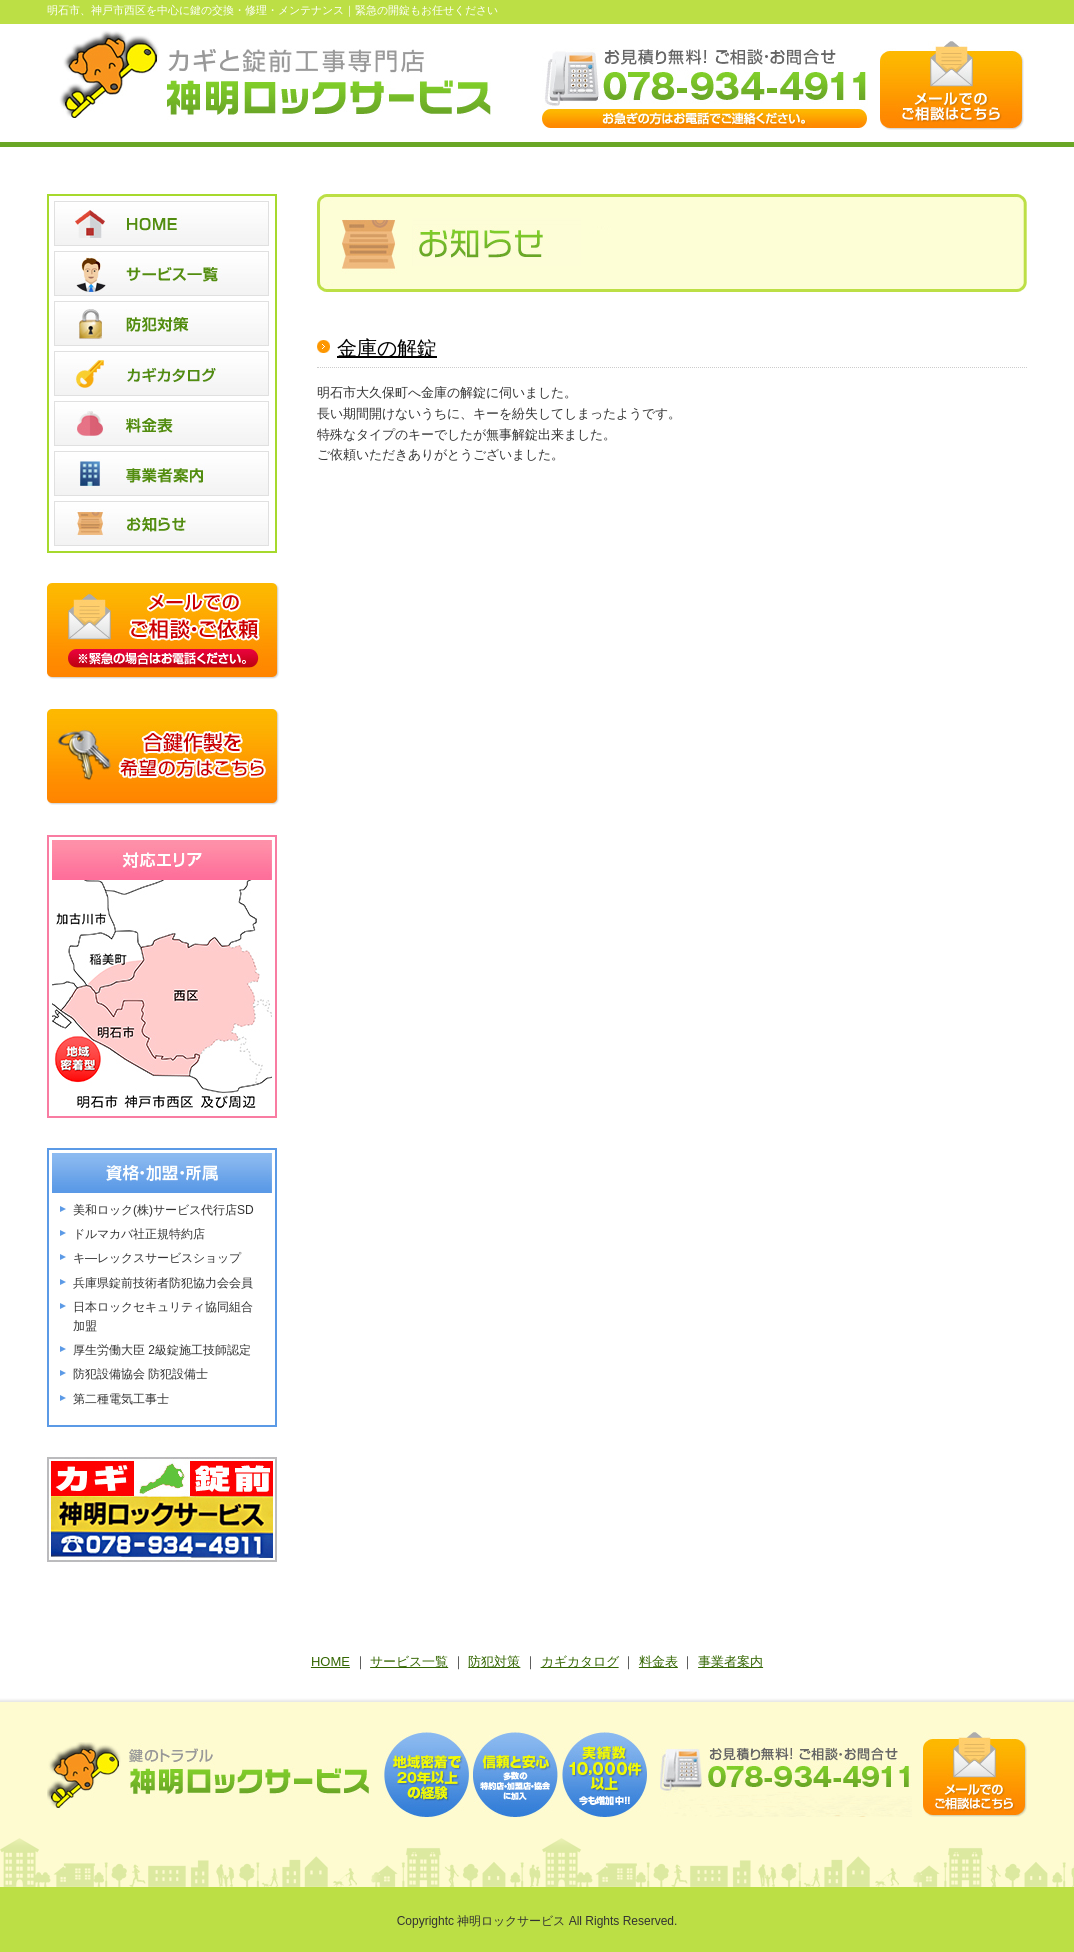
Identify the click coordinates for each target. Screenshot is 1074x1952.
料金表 (658, 1661)
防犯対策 (494, 1661)
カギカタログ (580, 1661)
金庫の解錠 (387, 348)
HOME (330, 1661)
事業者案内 (730, 1661)
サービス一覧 (409, 1661)
